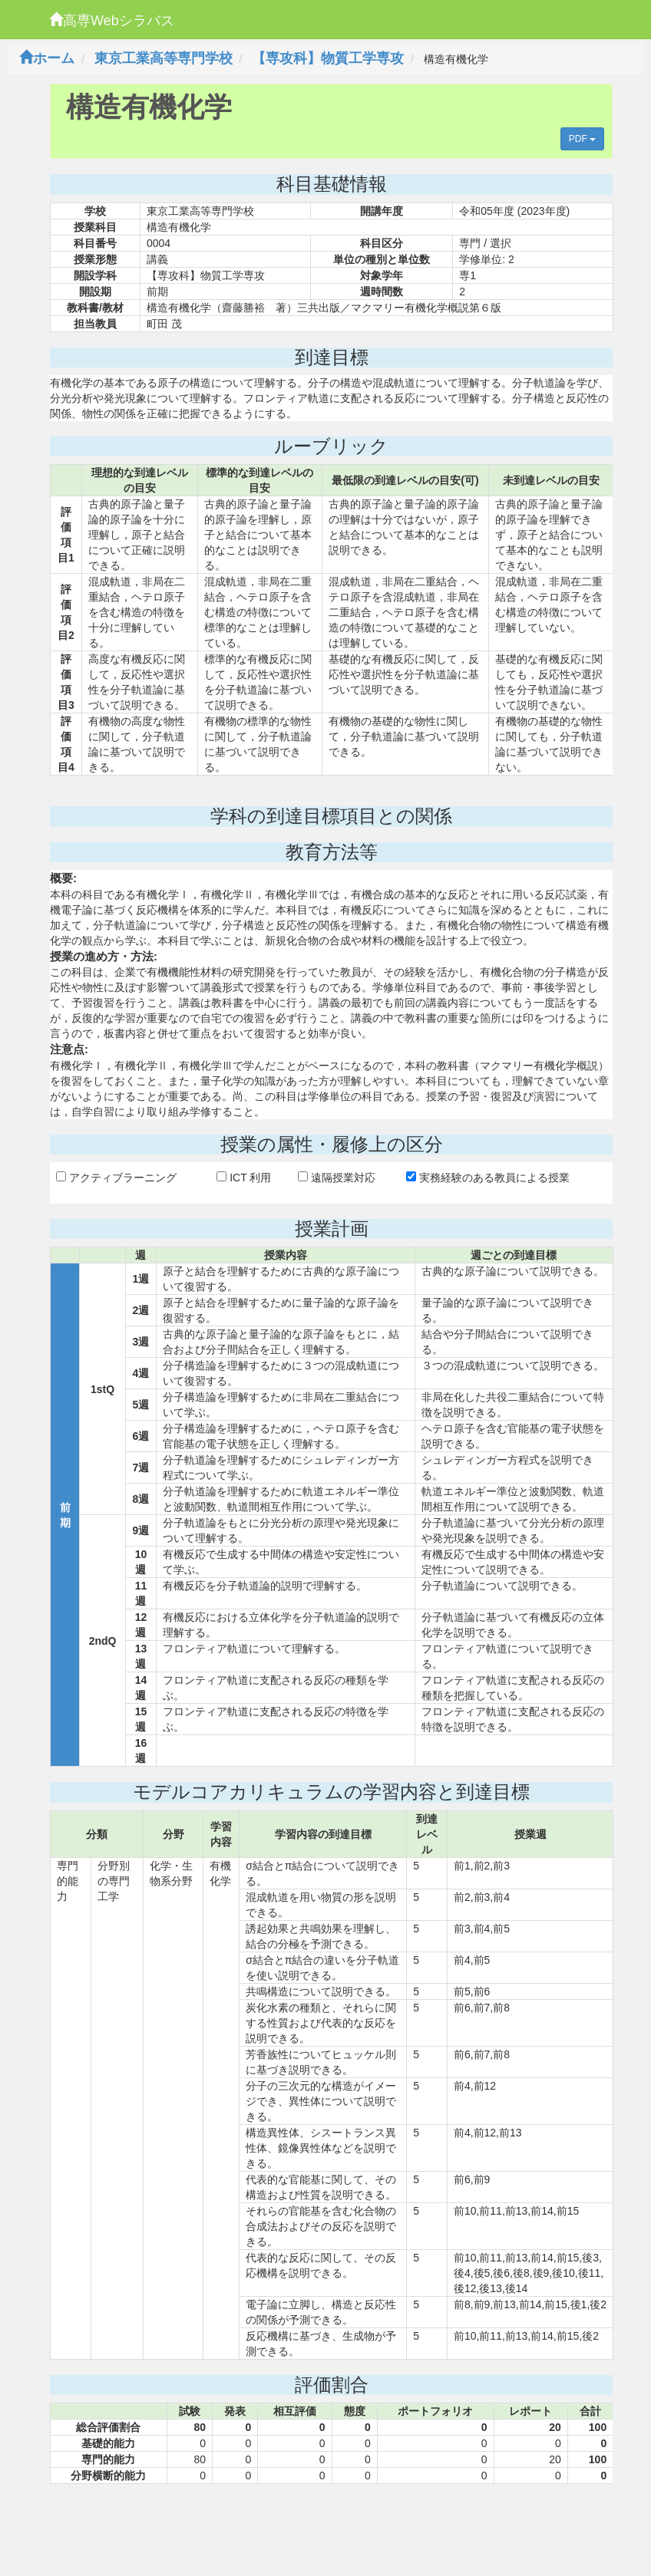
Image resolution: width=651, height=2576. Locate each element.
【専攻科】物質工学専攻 (328, 58)
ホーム (46, 58)
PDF (582, 138)
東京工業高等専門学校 (163, 58)
